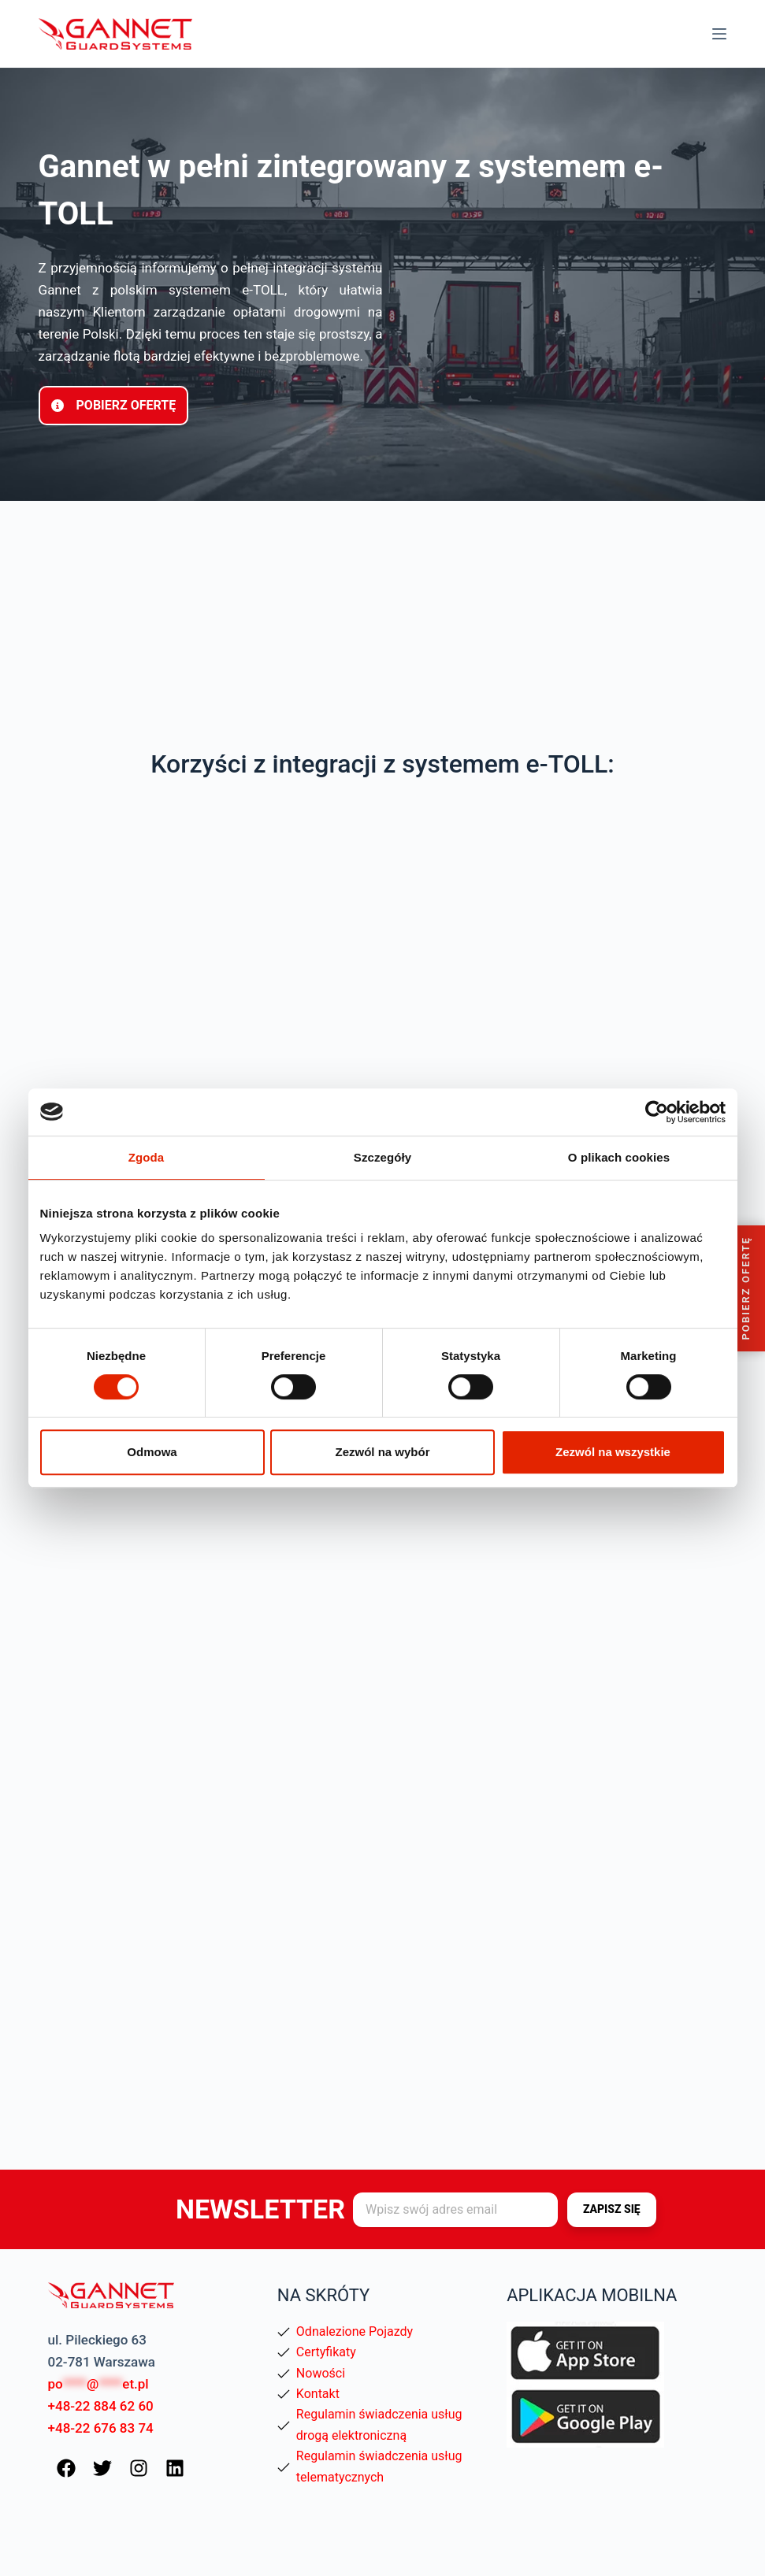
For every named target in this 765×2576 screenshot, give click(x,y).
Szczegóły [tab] (382, 1157)
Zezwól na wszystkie (612, 1451)
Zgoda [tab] (146, 1157)
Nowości (320, 2373)
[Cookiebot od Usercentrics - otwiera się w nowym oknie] (657, 1112)
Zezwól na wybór (382, 1451)
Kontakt (318, 2393)
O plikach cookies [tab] (619, 1157)
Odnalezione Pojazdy (354, 2331)
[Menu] (719, 34)
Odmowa (151, 1451)
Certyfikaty (326, 2351)
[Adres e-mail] (455, 2209)
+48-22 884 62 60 (101, 2406)
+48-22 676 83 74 (101, 2428)
